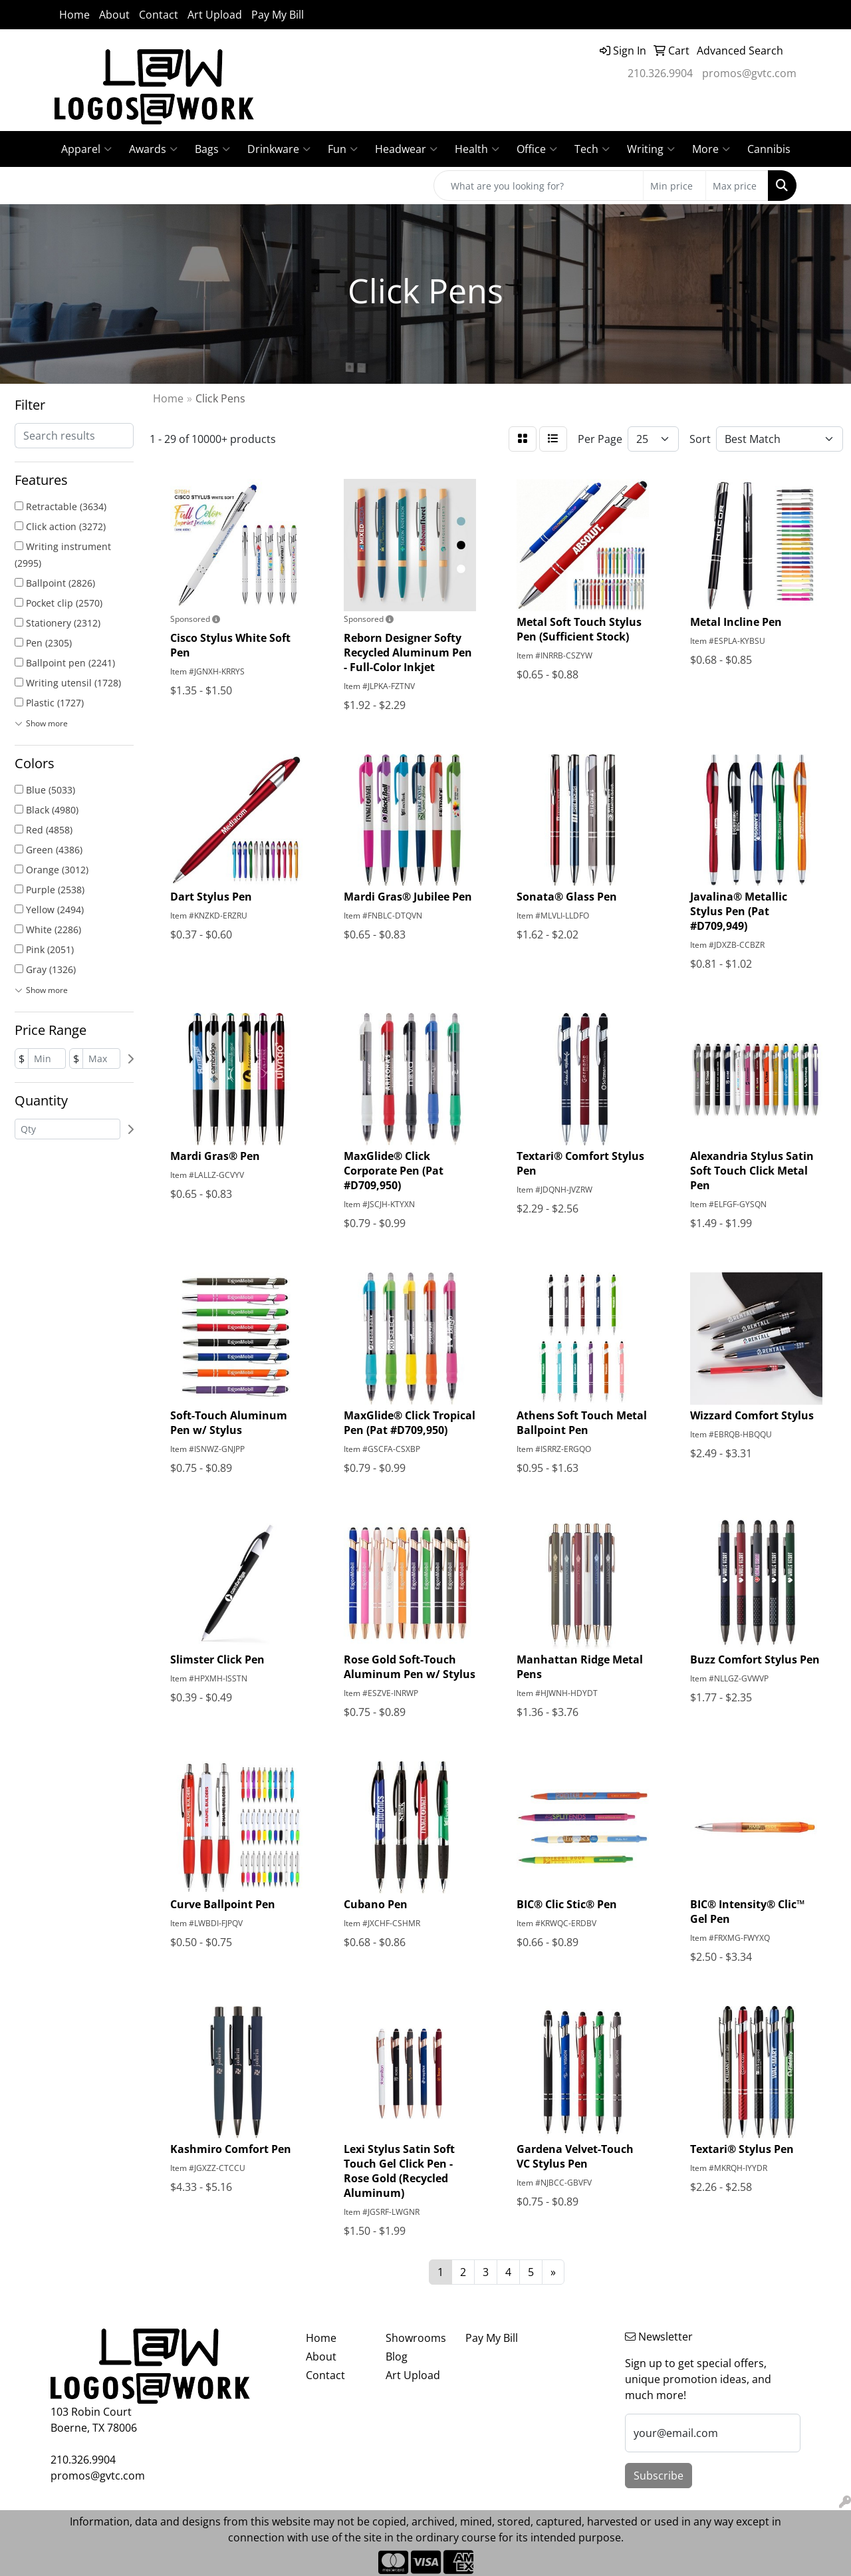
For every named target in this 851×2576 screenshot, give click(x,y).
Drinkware (278, 149)
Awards (153, 149)
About (114, 14)
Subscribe (658, 2475)
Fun (343, 149)
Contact (158, 14)
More (711, 149)
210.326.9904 (660, 73)
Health (477, 149)
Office (537, 149)
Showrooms (416, 2338)
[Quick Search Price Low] (674, 185)
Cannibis (768, 149)
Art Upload (214, 14)
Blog (397, 2356)
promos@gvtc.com (749, 73)
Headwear (406, 149)
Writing (651, 149)
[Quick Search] (538, 185)
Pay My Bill (277, 14)
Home (74, 14)
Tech (592, 149)
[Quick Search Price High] (737, 185)
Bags (212, 149)
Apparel (86, 149)
